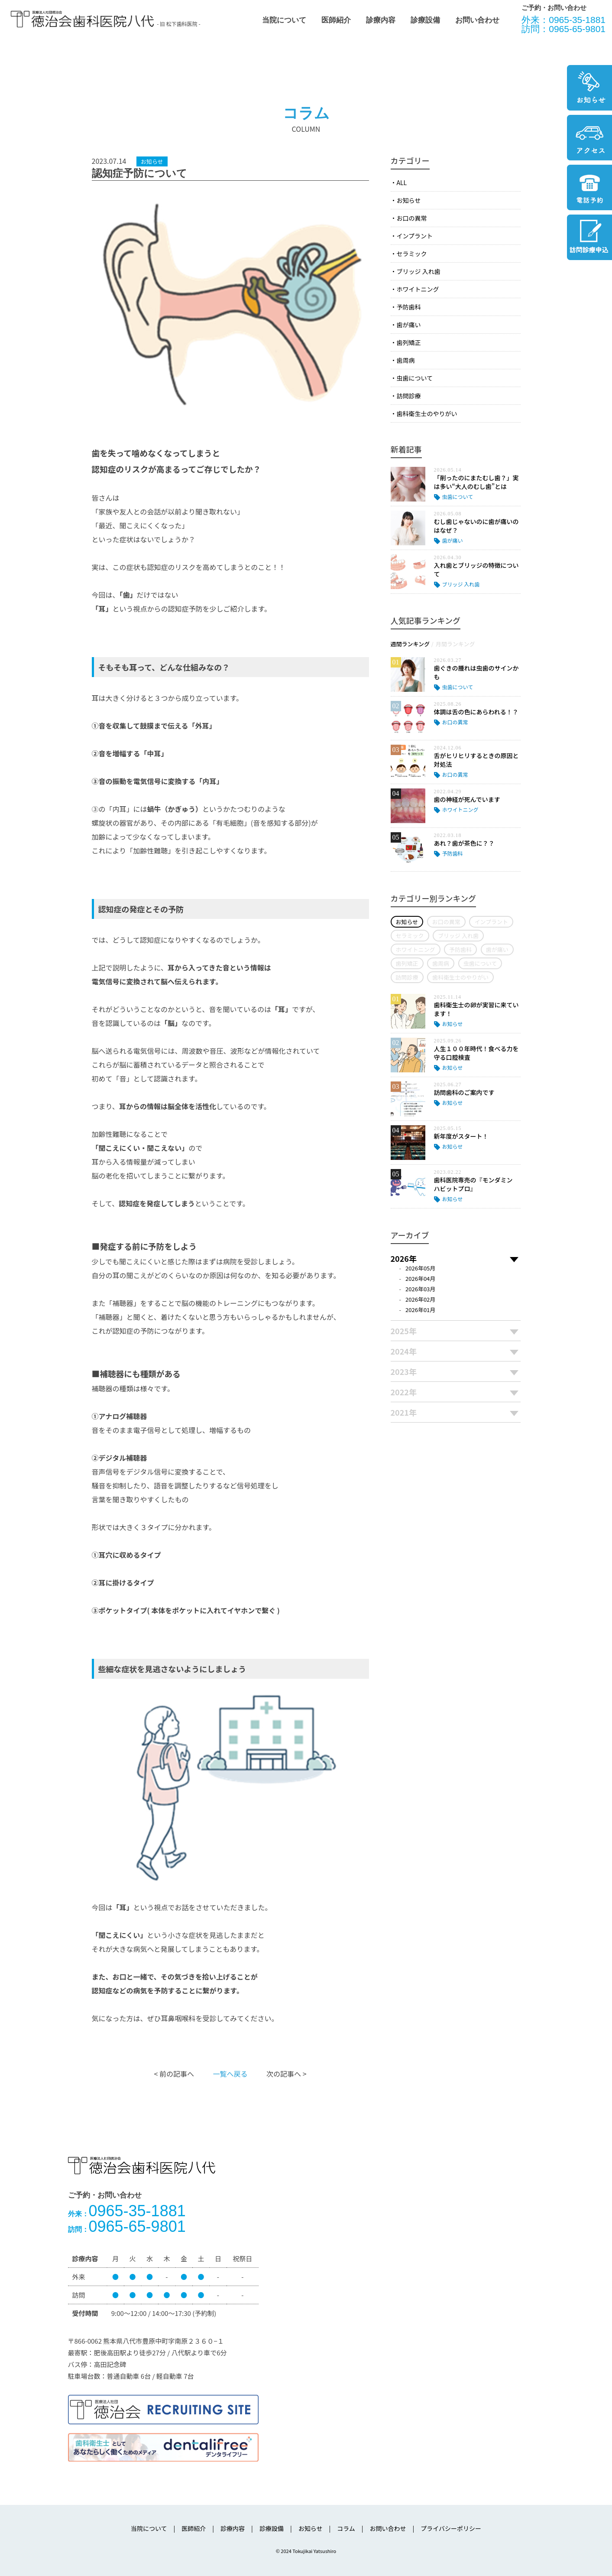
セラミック (412, 253)
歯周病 (406, 360)
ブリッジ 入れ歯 (418, 271)
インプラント (415, 235)
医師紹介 (336, 20)
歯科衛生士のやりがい (427, 413)
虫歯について (415, 378)
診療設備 (425, 20)
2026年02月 (420, 1299)
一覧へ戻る (230, 2073)
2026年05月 (420, 1268)
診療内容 (380, 20)
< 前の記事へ (174, 2073)
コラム (346, 2528)
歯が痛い (409, 324)
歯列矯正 (409, 342)
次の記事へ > (286, 2073)
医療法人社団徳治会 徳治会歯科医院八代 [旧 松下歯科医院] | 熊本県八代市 (82, 19)
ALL (402, 182)
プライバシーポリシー (451, 2528)
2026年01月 (420, 1310)
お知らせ (409, 200)
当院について (284, 20)
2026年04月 (420, 1278)
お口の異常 (412, 218)
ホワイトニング (418, 289)
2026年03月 (420, 1289)
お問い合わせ (477, 20)
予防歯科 (409, 307)
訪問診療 (409, 395)
